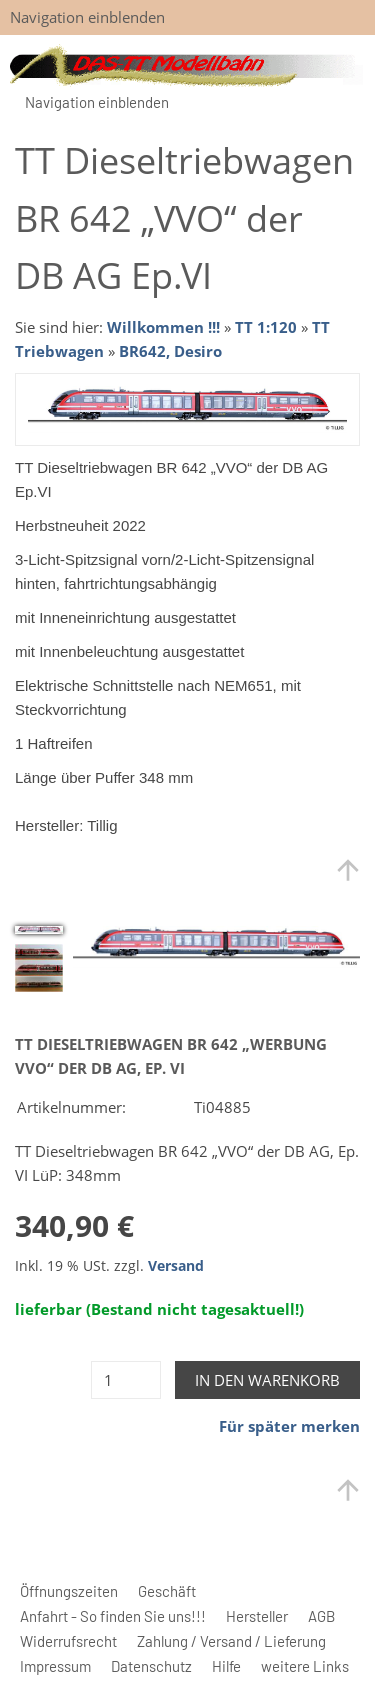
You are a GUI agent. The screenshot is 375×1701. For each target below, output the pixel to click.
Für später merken (289, 1426)
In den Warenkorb (267, 1380)
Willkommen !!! (163, 327)
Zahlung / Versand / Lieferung (231, 1641)
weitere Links (305, 1666)
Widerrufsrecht (68, 1641)
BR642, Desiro (170, 351)
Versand (176, 1266)
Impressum (55, 1666)
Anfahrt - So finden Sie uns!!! (113, 1616)
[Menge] (126, 1380)
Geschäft (167, 1591)
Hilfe (226, 1666)
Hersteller (257, 1616)
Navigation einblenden (87, 17)
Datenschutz (151, 1666)
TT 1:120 (266, 327)
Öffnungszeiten (69, 1591)
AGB (321, 1616)
